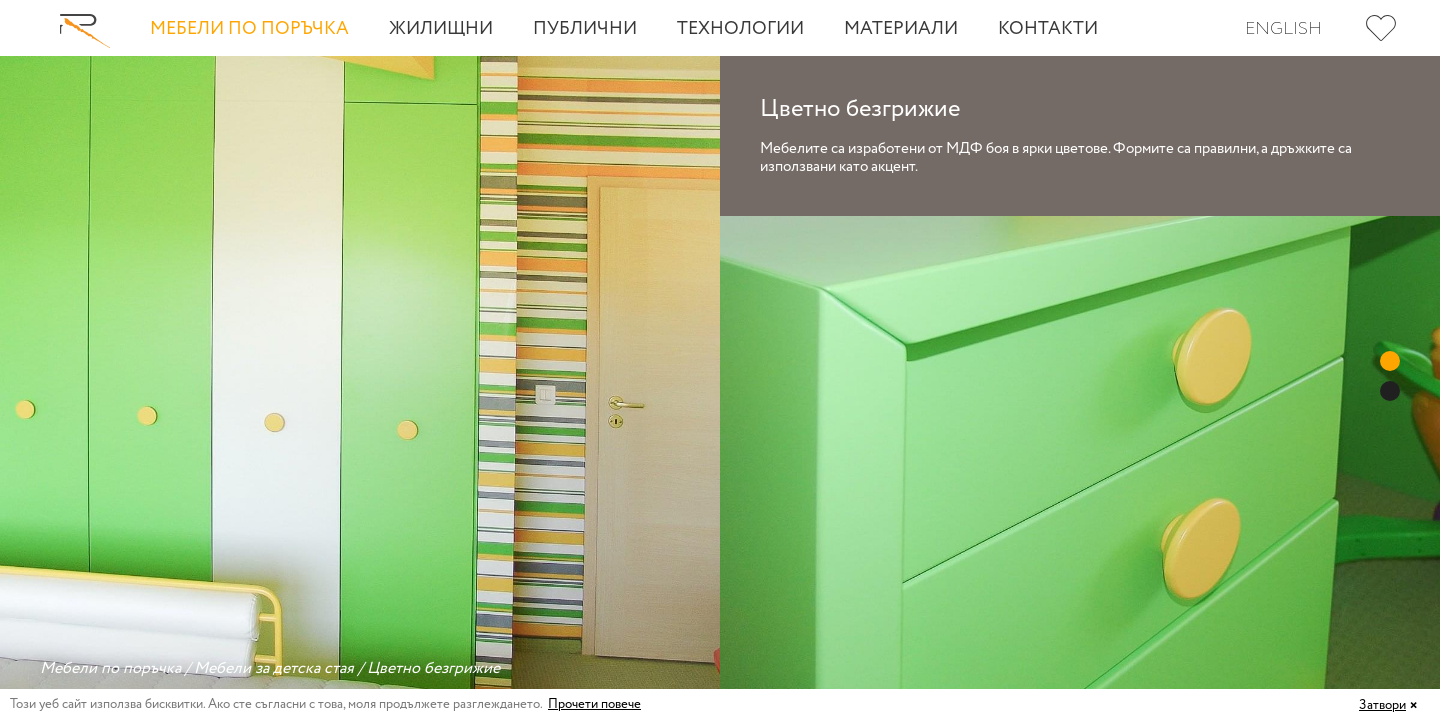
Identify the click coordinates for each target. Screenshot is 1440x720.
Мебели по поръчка (249, 29)
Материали (901, 29)
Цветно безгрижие (433, 668)
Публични (585, 29)
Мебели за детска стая (274, 668)
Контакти (1048, 29)
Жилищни (441, 29)
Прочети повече (594, 704)
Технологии (740, 29)
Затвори (1382, 705)
